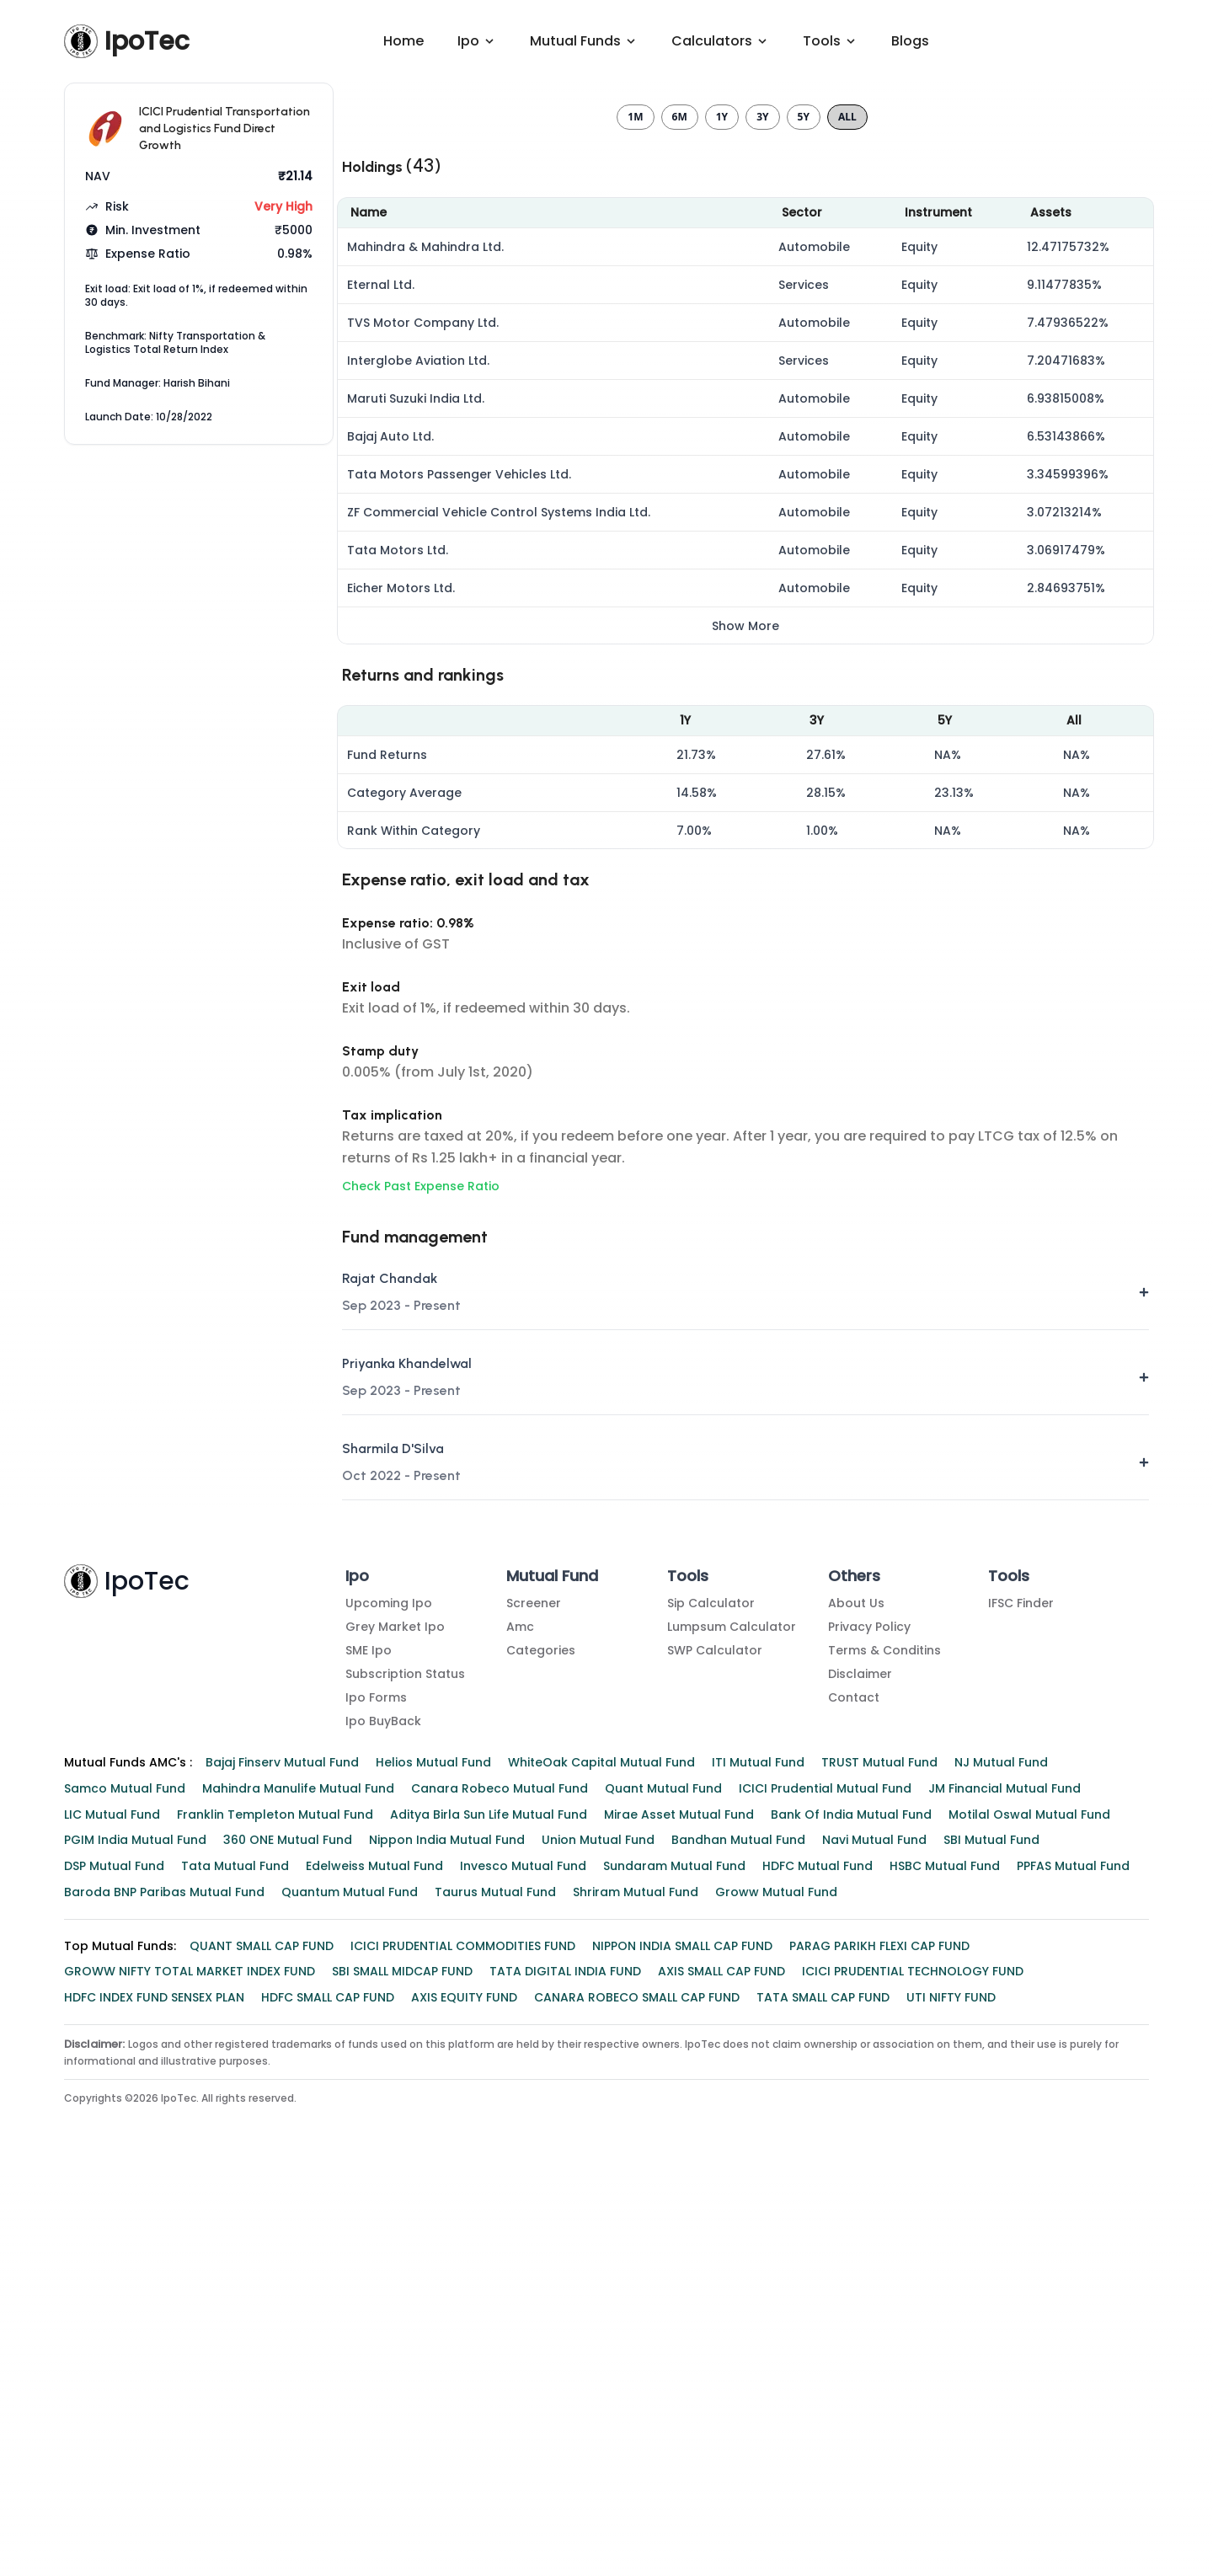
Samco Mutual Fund (124, 2193)
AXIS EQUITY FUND (464, 2402)
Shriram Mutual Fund (635, 2297)
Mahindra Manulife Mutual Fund (298, 2193)
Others (854, 1980)
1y (722, 522)
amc (520, 2031)
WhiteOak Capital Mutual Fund (601, 2167)
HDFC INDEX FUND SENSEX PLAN (154, 2402)
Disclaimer (860, 2079)
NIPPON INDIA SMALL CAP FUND (682, 2351)
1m (635, 522)
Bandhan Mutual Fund (738, 2245)
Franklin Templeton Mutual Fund (275, 2219)
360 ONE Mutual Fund (287, 2245)
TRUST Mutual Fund (879, 2167)
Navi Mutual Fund (874, 2245)
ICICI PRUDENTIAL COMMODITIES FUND (462, 2351)
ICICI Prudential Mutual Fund (825, 2193)
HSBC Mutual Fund (945, 2271)
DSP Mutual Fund (114, 2271)
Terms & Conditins (884, 2055)
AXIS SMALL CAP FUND (721, 2376)
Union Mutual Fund (598, 2245)
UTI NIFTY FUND (951, 2402)
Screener (533, 2008)
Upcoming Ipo (388, 2008)
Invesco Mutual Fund (523, 2271)
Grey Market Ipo (395, 2031)
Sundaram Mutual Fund (674, 2271)
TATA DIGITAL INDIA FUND (565, 2376)
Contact (853, 2102)
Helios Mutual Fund (433, 2167)
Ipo (357, 1980)
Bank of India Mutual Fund (851, 2219)
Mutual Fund (552, 1980)
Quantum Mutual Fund (349, 2297)
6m (679, 522)
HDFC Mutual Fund (817, 2271)
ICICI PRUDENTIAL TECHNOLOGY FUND (912, 2376)
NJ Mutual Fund (1001, 2167)
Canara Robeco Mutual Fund (499, 2193)
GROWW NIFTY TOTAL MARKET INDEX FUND (189, 2376)
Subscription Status (405, 2079)
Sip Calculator (711, 2008)
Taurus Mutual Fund (495, 2297)
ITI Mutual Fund (758, 2167)
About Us (856, 2008)
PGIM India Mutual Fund (135, 2245)
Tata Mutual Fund (235, 2271)
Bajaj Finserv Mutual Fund (282, 2167)
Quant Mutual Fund (663, 2193)
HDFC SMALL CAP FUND (327, 2402)
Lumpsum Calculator (731, 2031)
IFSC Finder (1021, 2008)
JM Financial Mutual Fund (1004, 2193)
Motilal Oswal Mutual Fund (1029, 2219)
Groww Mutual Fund (776, 2297)
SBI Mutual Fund (991, 2245)
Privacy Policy (869, 2031)
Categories (540, 2055)
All (847, 522)
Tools (687, 1980)
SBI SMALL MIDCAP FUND (402, 2376)
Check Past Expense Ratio (421, 1591)
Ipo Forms (376, 2102)
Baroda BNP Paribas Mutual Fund (164, 2297)
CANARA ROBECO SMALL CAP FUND (637, 2402)
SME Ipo (368, 2055)
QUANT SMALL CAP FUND (262, 2351)
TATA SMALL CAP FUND (823, 2402)
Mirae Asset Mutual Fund (679, 2219)
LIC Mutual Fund (112, 2219)
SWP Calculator (714, 2055)
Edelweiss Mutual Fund (374, 2271)
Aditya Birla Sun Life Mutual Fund (488, 2219)
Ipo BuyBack (383, 2126)
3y (762, 522)
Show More (745, 1031)
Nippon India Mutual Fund (447, 2245)
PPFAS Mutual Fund (1073, 2271)
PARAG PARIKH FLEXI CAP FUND (879, 2351)
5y (804, 522)
